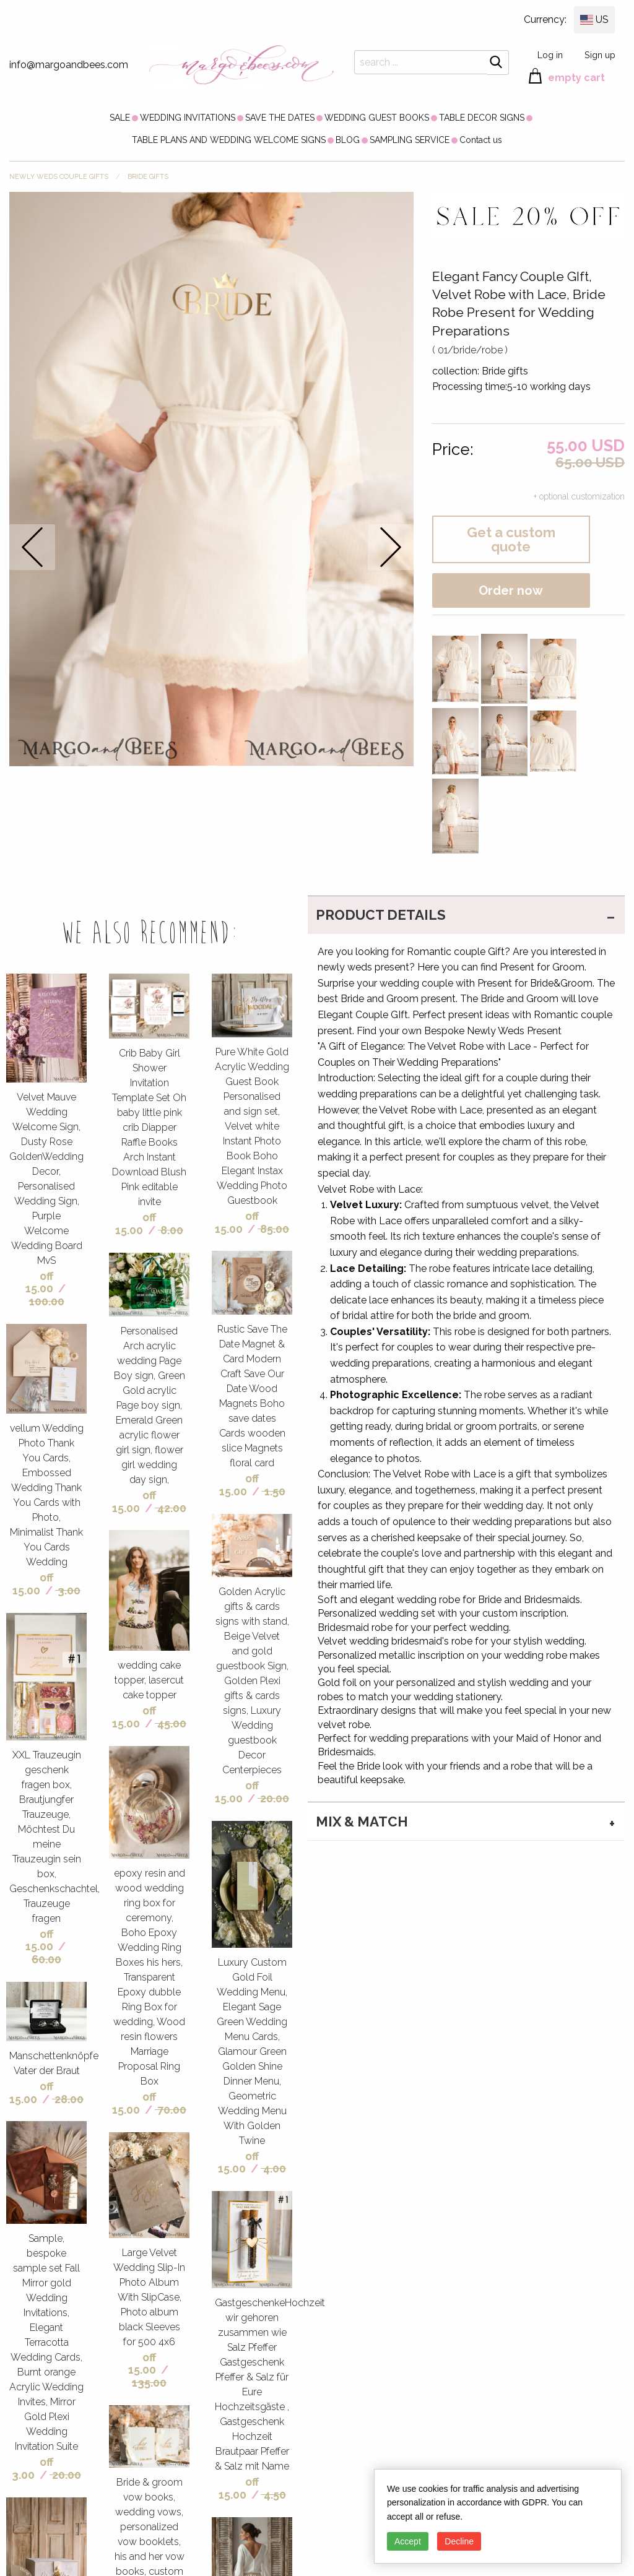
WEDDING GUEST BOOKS (376, 118)
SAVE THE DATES (280, 118)
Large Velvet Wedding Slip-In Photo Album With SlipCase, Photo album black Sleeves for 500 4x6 (149, 2297)
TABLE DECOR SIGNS (481, 118)
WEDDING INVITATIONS (187, 118)
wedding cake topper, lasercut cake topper (149, 1680)
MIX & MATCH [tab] (362, 1821)
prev (32, 547)
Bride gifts (148, 177)
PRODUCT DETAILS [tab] (381, 915)
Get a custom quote (511, 539)
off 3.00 (32, 2468)
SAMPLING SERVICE (409, 140)
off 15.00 (40, 1282)
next (391, 547)
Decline (459, 2541)
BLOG (348, 140)
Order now (511, 590)
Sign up (599, 55)
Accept (407, 2541)
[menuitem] (120, 117)
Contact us (480, 140)
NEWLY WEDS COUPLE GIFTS (58, 177)
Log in (550, 55)
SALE (120, 118)
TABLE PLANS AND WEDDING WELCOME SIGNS (229, 140)
